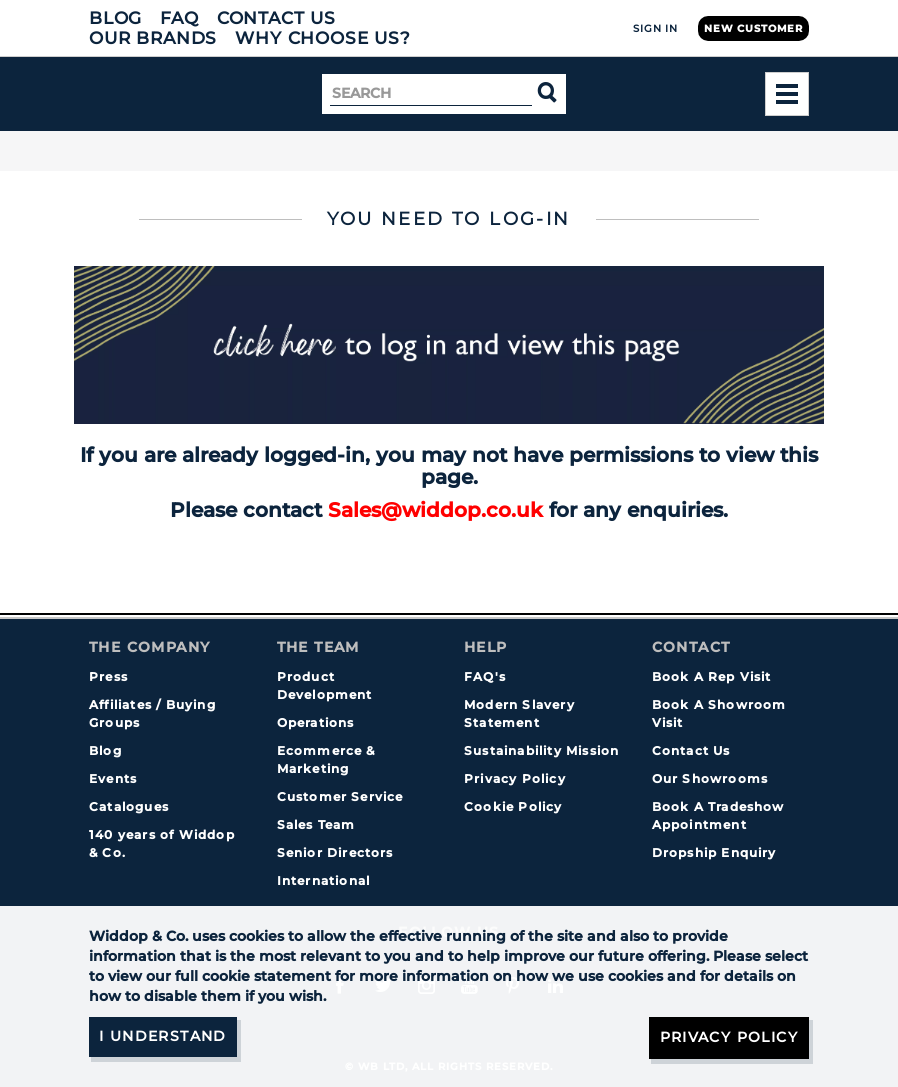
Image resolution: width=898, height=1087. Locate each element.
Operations (316, 722)
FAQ (179, 18)
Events (113, 778)
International (324, 880)
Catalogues (129, 806)
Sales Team (316, 824)
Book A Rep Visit (712, 676)
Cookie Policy (513, 806)
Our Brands (153, 38)
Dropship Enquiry (714, 852)
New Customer (753, 28)
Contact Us (276, 18)
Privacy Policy (515, 778)
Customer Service (340, 796)
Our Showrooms (710, 778)
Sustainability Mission (541, 750)
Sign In (655, 28)
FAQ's (485, 676)
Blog (115, 18)
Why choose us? (323, 38)
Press (108, 676)
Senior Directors (335, 852)
